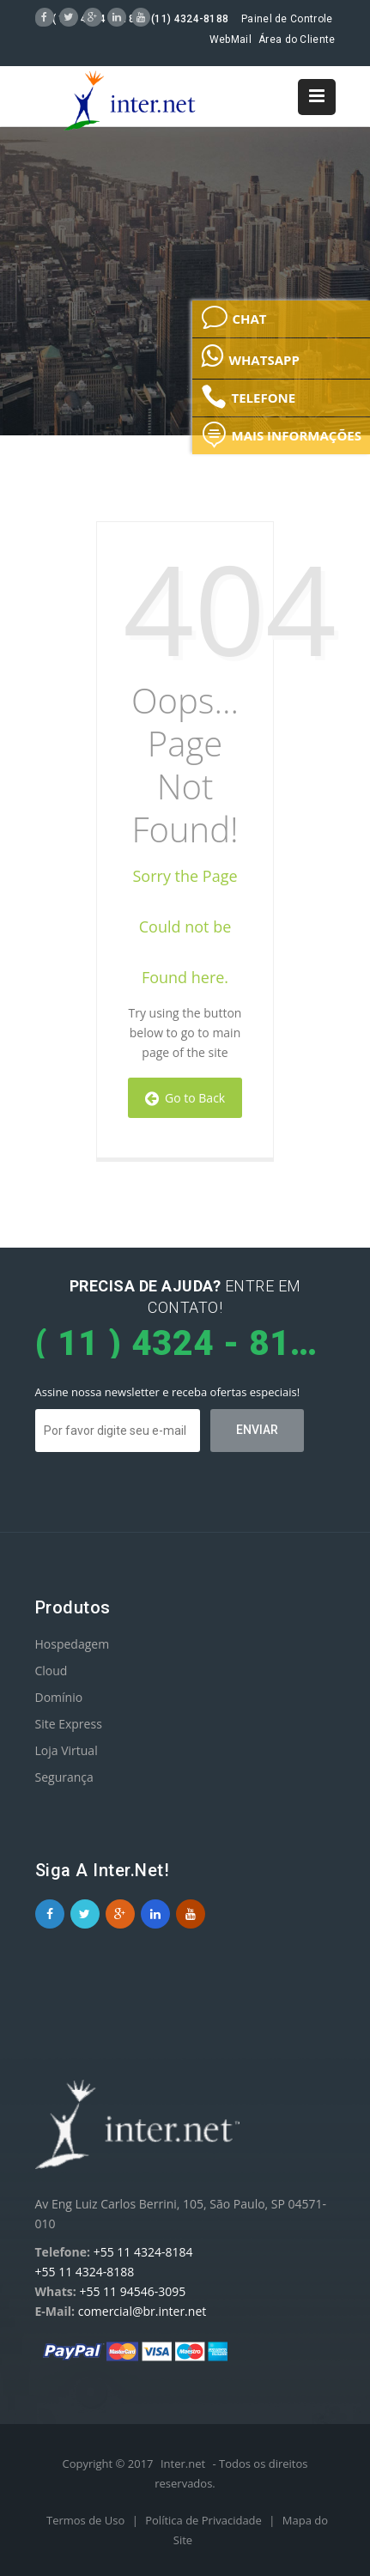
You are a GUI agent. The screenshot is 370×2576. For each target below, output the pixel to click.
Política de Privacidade (204, 2520)
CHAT (233, 318)
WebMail (230, 39)
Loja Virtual (66, 1750)
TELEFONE (248, 397)
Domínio (59, 1697)
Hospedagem (72, 1644)
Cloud (51, 1670)
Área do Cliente (297, 39)
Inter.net (183, 2463)
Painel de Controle (286, 19)
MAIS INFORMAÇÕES (281, 434)
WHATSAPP (250, 355)
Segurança (64, 1777)
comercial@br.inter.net (142, 2311)
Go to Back (185, 1098)
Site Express (68, 1724)
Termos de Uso (87, 2520)
